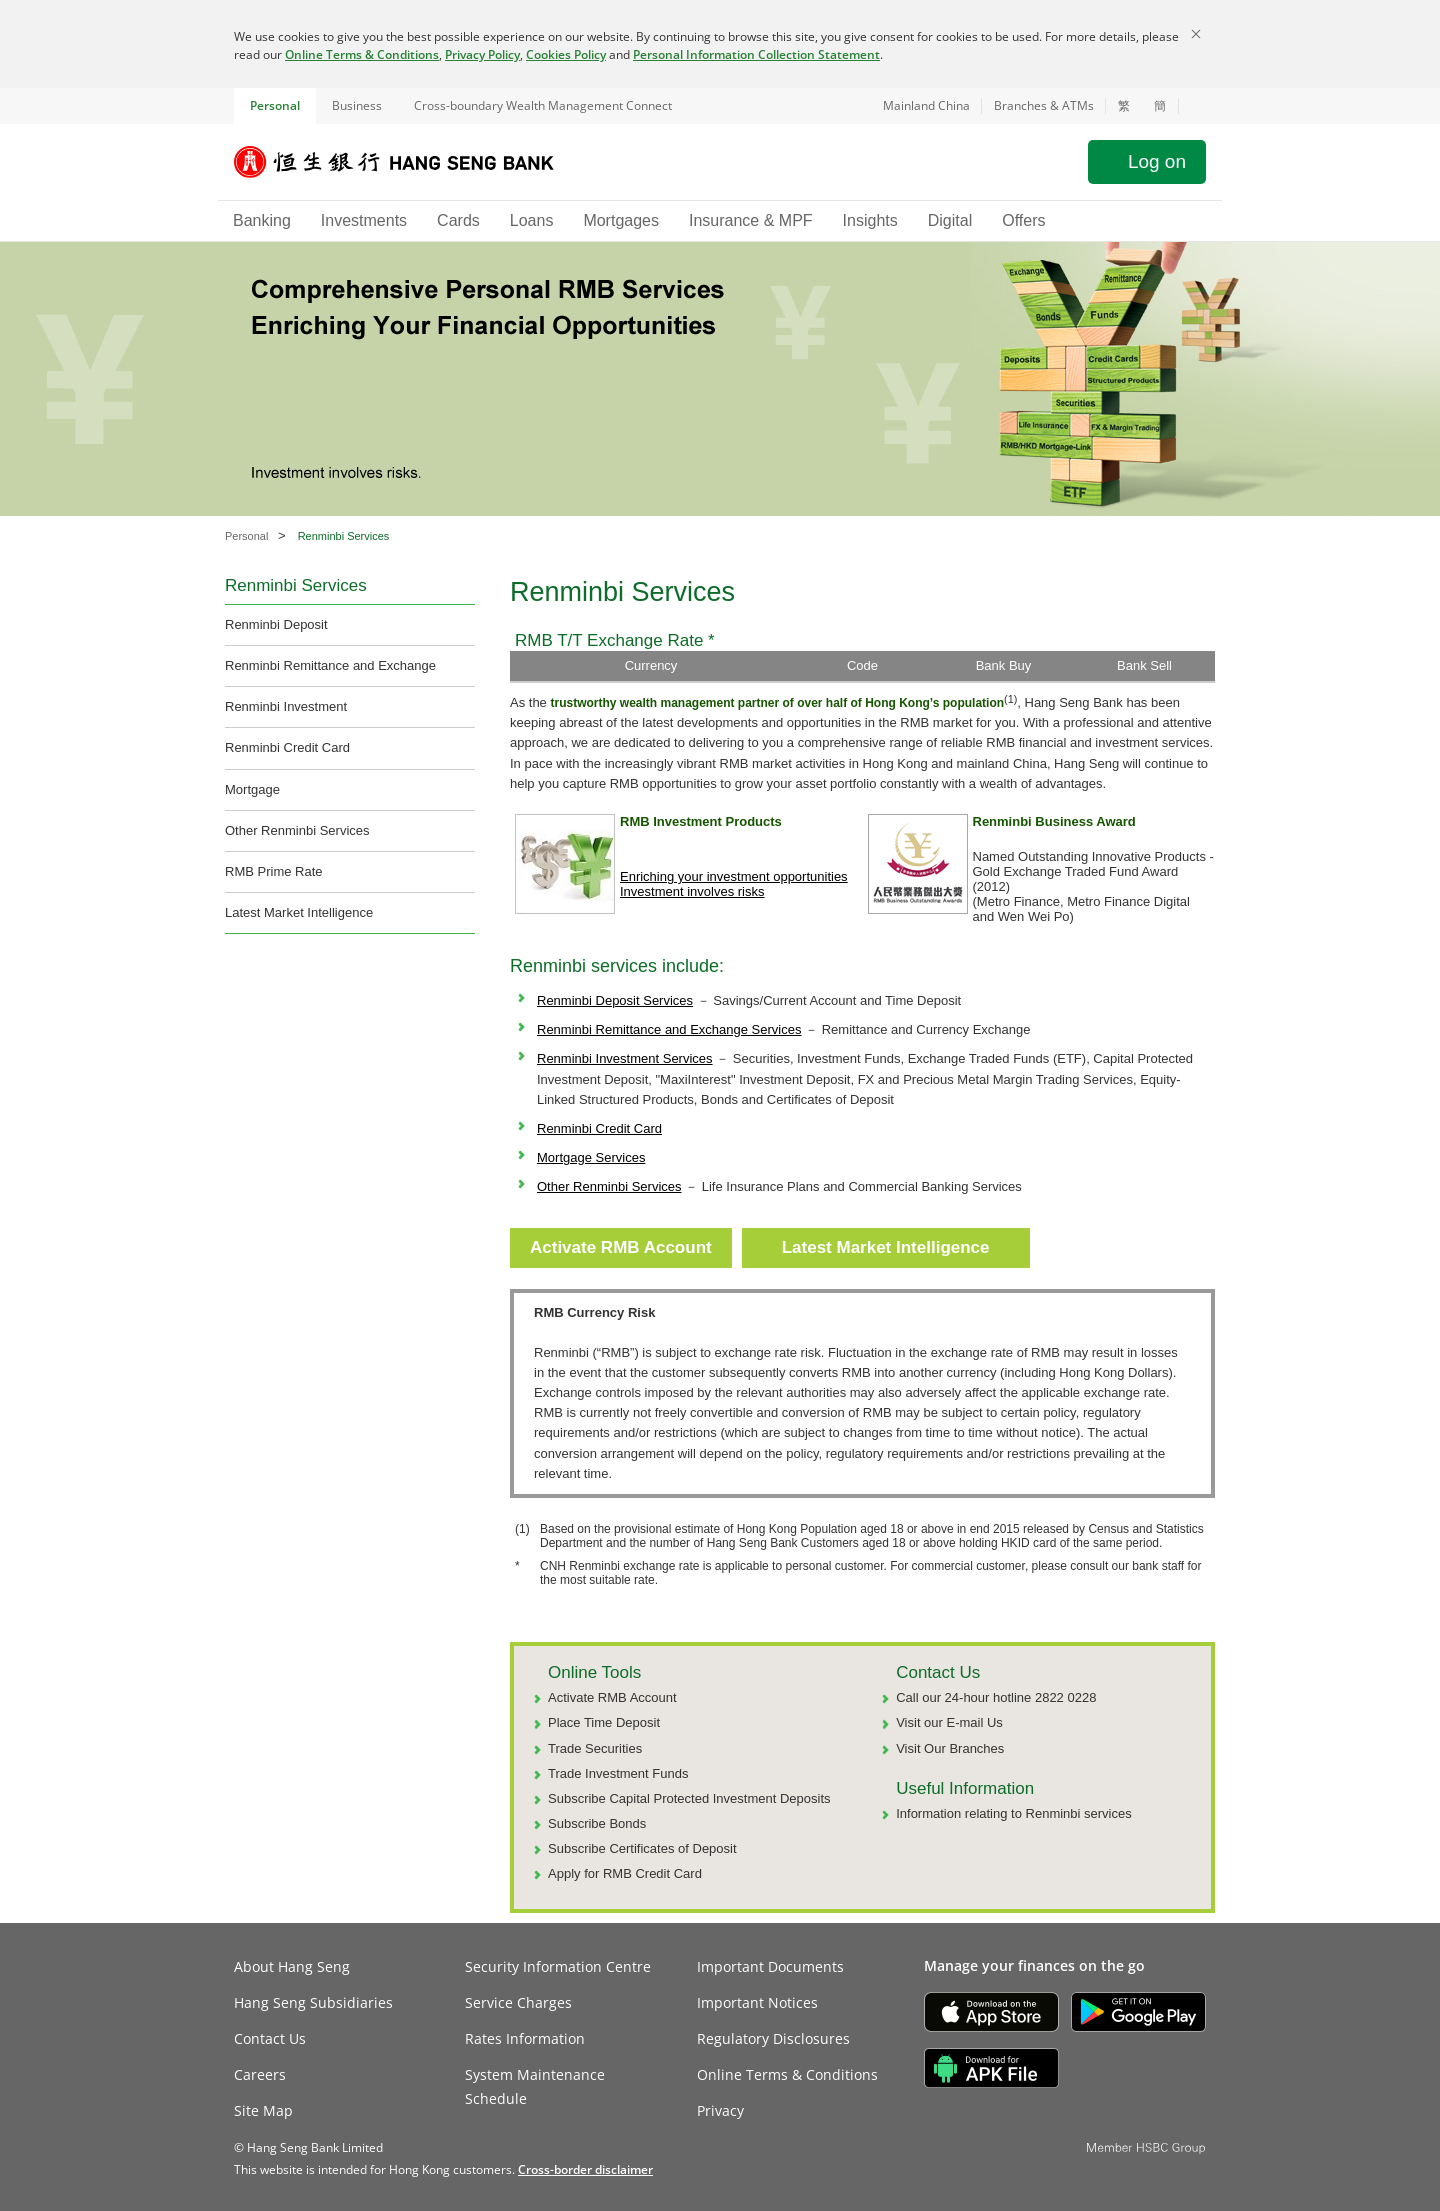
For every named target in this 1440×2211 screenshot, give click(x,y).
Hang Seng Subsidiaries (313, 2002)
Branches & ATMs (1044, 105)
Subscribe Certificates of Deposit (642, 1848)
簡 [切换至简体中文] (1160, 106)
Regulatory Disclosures (773, 2038)
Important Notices (757, 2002)
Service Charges (518, 2002)
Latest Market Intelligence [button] (886, 1247)
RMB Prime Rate (274, 871)
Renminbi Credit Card (287, 747)
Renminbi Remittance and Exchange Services (669, 1029)
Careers (260, 2074)
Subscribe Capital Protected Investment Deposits (689, 1798)
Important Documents (770, 1966)
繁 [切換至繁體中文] (1124, 106)
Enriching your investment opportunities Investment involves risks (734, 884)
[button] (1192, 106)
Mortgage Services (591, 1157)
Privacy (720, 2110)
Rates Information (525, 2038)
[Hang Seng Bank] (409, 162)
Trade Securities (595, 1748)
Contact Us (270, 2038)
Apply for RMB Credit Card (625, 1873)
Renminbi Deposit (276, 624)
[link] (585, 2169)
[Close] (1196, 34)
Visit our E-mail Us (949, 1722)
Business (357, 105)
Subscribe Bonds (597, 1823)
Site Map (263, 2110)
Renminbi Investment (286, 706)
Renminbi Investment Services (625, 1058)
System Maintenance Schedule (535, 2086)
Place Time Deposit (604, 1722)
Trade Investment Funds (618, 1773)
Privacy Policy (482, 54)
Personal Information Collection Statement (756, 54)
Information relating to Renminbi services (1014, 1813)
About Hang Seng (292, 1966)
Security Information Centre (558, 1966)
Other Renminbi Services (297, 830)
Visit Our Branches (950, 1748)
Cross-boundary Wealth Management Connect (543, 105)
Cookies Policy (566, 54)
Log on (1157, 161)
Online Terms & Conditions (362, 54)
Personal (275, 105)
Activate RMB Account (612, 1697)
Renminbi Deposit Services (615, 1000)
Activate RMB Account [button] (621, 1247)
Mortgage (252, 789)
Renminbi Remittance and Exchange (330, 665)
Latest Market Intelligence (299, 912)
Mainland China (926, 105)
